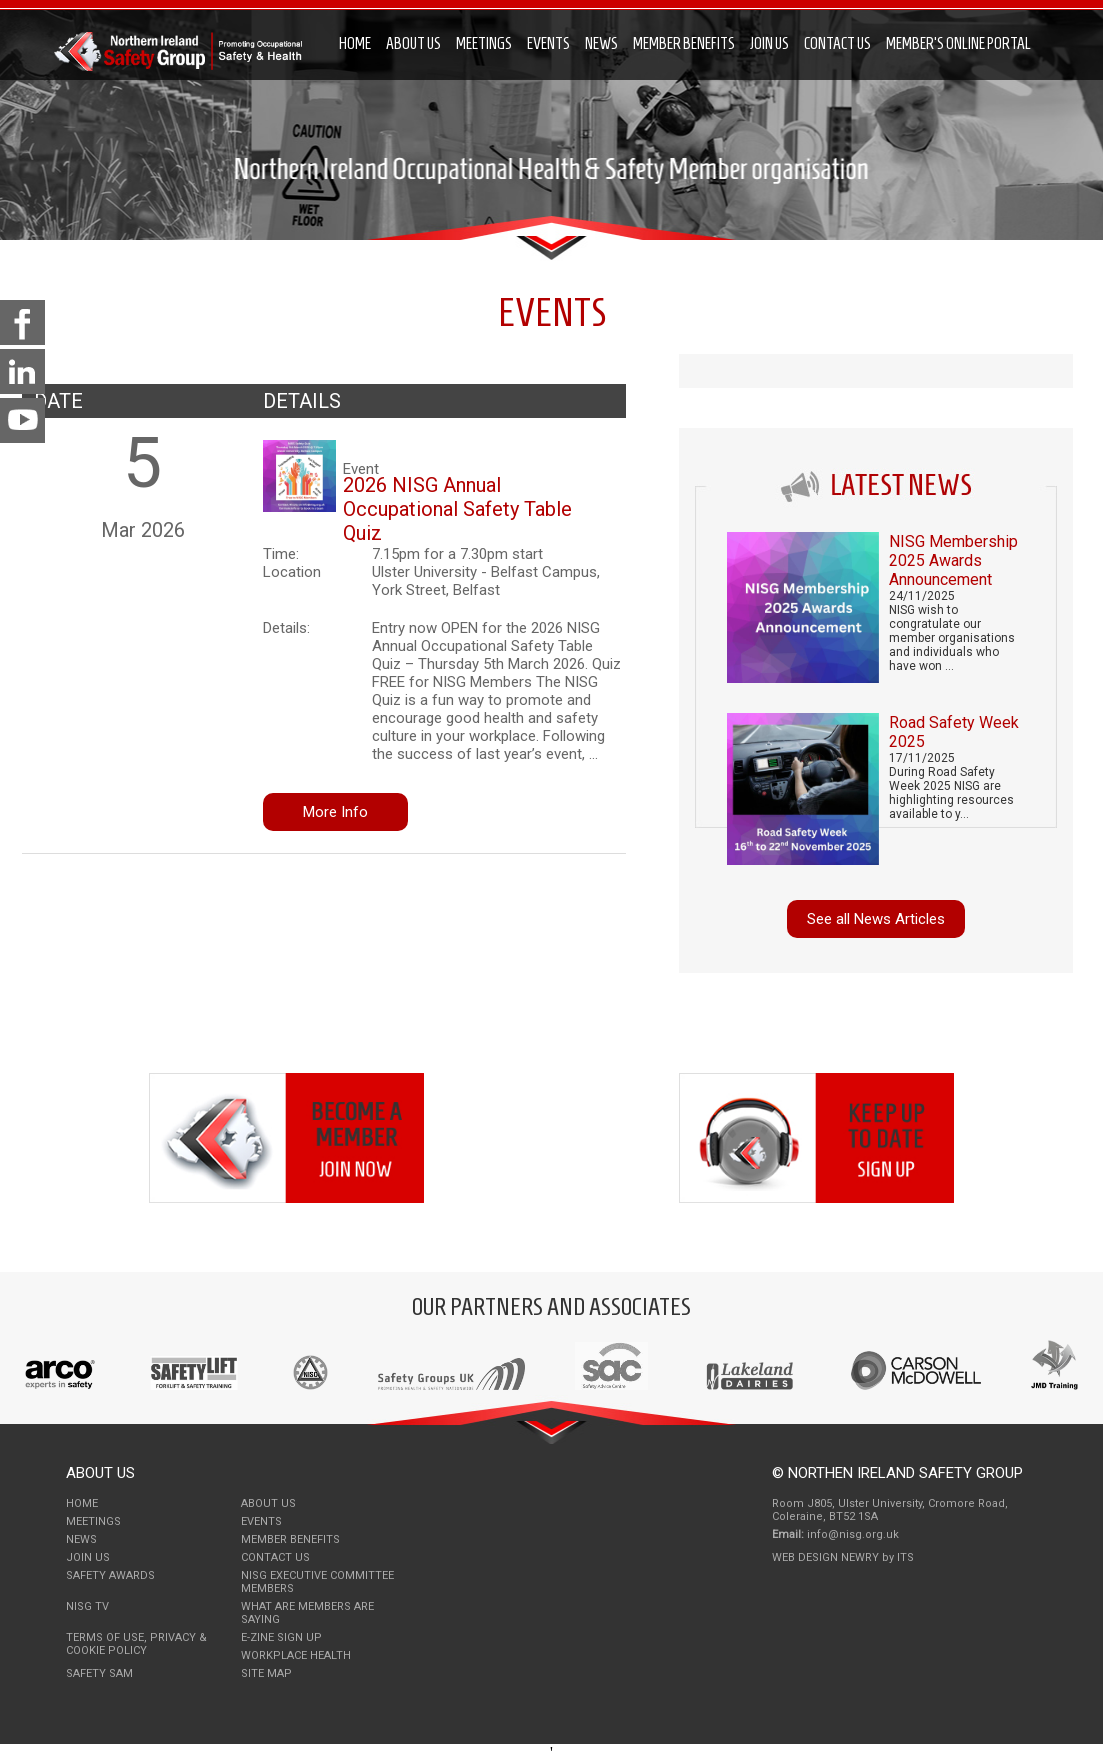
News (601, 43)
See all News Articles (876, 919)
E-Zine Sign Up (281, 1637)
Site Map (266, 1673)
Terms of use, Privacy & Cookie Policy (136, 1644)
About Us (413, 43)
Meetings (484, 43)
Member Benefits (684, 43)
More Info (335, 812)
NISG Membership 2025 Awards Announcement (953, 560)
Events (548, 43)
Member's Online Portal (958, 43)
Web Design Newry (827, 1557)
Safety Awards (110, 1575)
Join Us (769, 43)
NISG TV (87, 1606)
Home (355, 43)
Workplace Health (296, 1655)
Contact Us (837, 43)
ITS (905, 1557)
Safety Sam (99, 1673)
